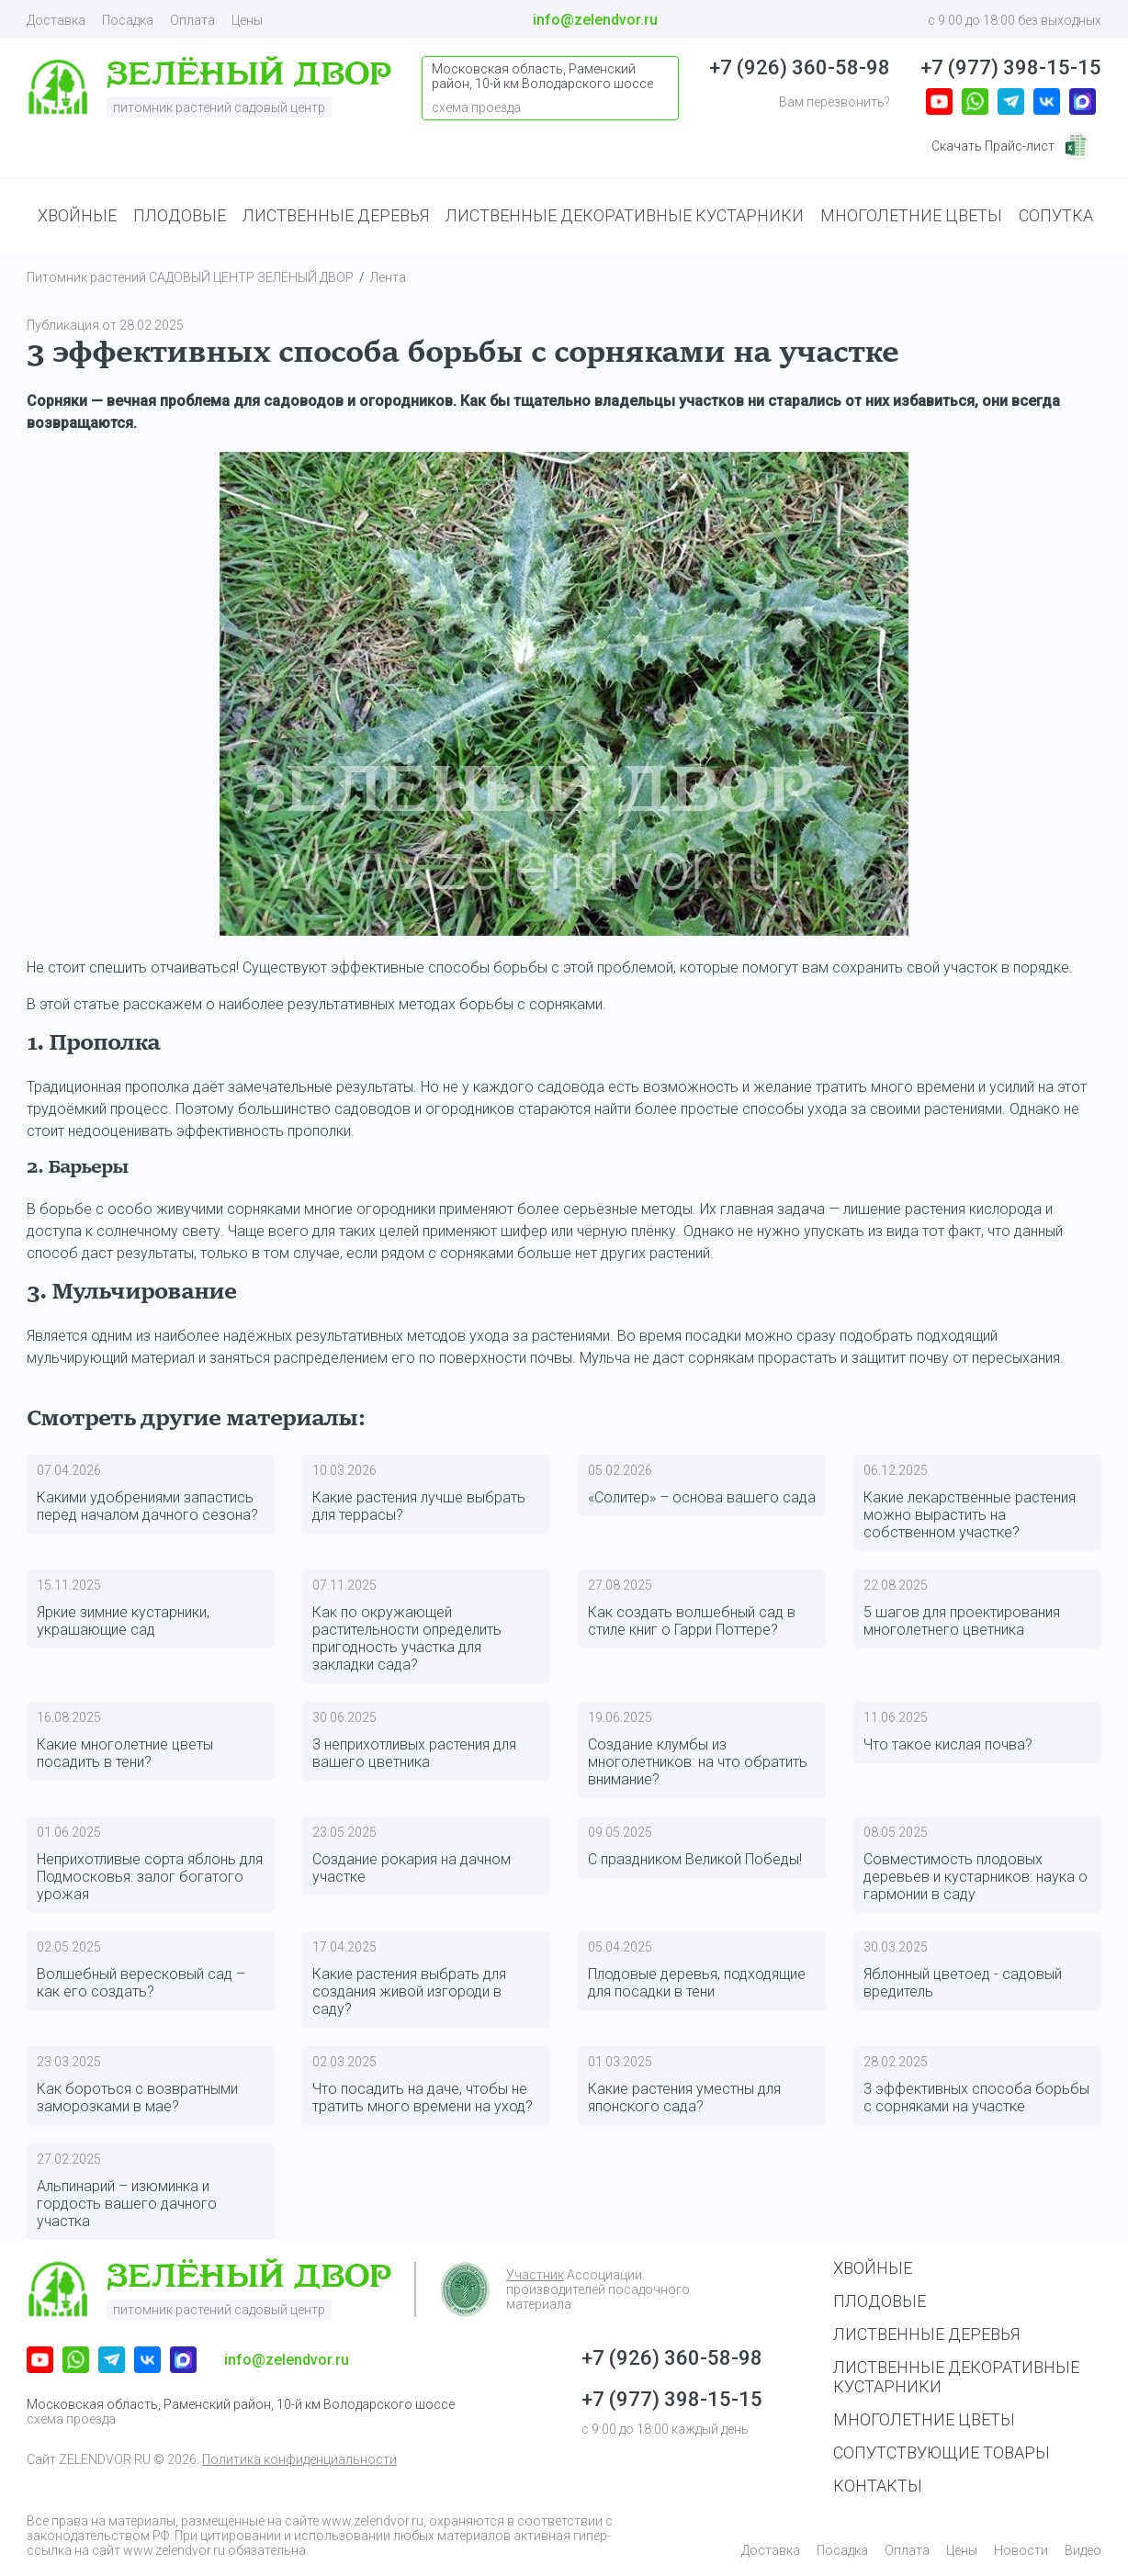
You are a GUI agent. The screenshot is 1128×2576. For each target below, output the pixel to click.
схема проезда (71, 2419)
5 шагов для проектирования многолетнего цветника (961, 1620)
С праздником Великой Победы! (695, 1859)
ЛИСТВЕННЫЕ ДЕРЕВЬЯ (336, 215)
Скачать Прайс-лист (1011, 146)
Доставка (56, 20)
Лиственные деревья (926, 2334)
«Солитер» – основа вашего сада (702, 1497)
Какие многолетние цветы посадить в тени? (125, 1753)
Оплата (192, 20)
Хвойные (872, 2268)
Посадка (127, 20)
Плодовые (879, 2301)
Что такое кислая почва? (947, 1744)
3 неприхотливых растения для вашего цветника (414, 1753)
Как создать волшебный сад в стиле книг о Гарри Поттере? (691, 1620)
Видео (1083, 2550)
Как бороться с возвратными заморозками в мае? (137, 2097)
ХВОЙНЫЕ (77, 215)
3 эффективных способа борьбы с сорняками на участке (976, 2097)
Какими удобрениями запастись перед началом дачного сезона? (147, 1506)
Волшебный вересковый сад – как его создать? (141, 1982)
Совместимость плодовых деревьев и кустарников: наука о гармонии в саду (975, 1876)
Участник (535, 2274)
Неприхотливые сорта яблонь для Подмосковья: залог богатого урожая (150, 1876)
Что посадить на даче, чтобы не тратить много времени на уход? (422, 2097)
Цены (247, 20)
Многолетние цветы (924, 2419)
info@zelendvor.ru (595, 19)
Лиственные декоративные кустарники (956, 2376)
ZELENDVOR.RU (105, 2459)
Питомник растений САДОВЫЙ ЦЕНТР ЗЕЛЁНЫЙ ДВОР (190, 277)
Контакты (877, 2485)
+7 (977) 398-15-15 (1010, 67)
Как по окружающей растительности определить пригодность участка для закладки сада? (407, 1638)
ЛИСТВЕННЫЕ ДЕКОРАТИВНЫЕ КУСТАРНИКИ (625, 215)
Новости (1021, 2550)
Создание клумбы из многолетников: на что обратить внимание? (697, 1762)
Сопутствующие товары (941, 2452)
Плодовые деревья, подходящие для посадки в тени (697, 1982)
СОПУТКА (1056, 215)
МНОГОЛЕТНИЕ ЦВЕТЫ (911, 215)
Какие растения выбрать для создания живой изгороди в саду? (409, 1991)
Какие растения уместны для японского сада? (684, 2097)
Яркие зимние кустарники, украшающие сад (123, 1620)
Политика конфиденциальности (299, 2459)
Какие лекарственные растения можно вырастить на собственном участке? (969, 1515)
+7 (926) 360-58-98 (799, 67)
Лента (388, 277)
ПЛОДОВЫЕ (179, 215)
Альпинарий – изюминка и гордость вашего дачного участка (127, 2203)
